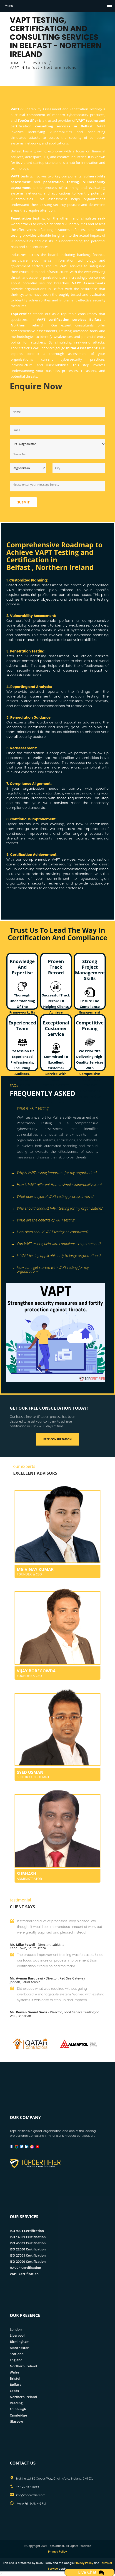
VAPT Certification (24, 2274)
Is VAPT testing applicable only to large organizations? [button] (56, 1256)
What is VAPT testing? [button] (30, 1108)
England (16, 2360)
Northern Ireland (23, 2366)
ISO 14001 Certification (28, 2237)
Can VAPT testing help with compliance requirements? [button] (56, 1244)
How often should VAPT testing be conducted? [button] (49, 1232)
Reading (16, 2403)
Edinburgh (18, 2409)
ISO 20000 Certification (28, 2261)
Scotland (16, 2354)
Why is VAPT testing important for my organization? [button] (54, 1173)
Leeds (14, 2391)
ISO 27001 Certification (28, 2255)
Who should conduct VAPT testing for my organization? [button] (56, 1208)
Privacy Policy (57, 2551)
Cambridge (18, 2415)
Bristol (15, 2378)
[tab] (57, 1108)
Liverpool (17, 2335)
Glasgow (16, 2421)
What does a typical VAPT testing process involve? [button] (52, 1196)
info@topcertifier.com (30, 2495)
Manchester (19, 2348)
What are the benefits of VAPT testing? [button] (43, 1220)
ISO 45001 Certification (28, 2243)
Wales (14, 2372)
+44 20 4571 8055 (27, 2487)
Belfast (15, 2384)
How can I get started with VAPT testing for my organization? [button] (50, 1268)
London (16, 2329)
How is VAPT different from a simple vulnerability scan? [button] (56, 1185)
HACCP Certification (25, 2267)
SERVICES (37, 63)
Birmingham (20, 2341)
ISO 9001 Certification (27, 2231)
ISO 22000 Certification (28, 2249)
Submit (23, 502)
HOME (15, 63)
